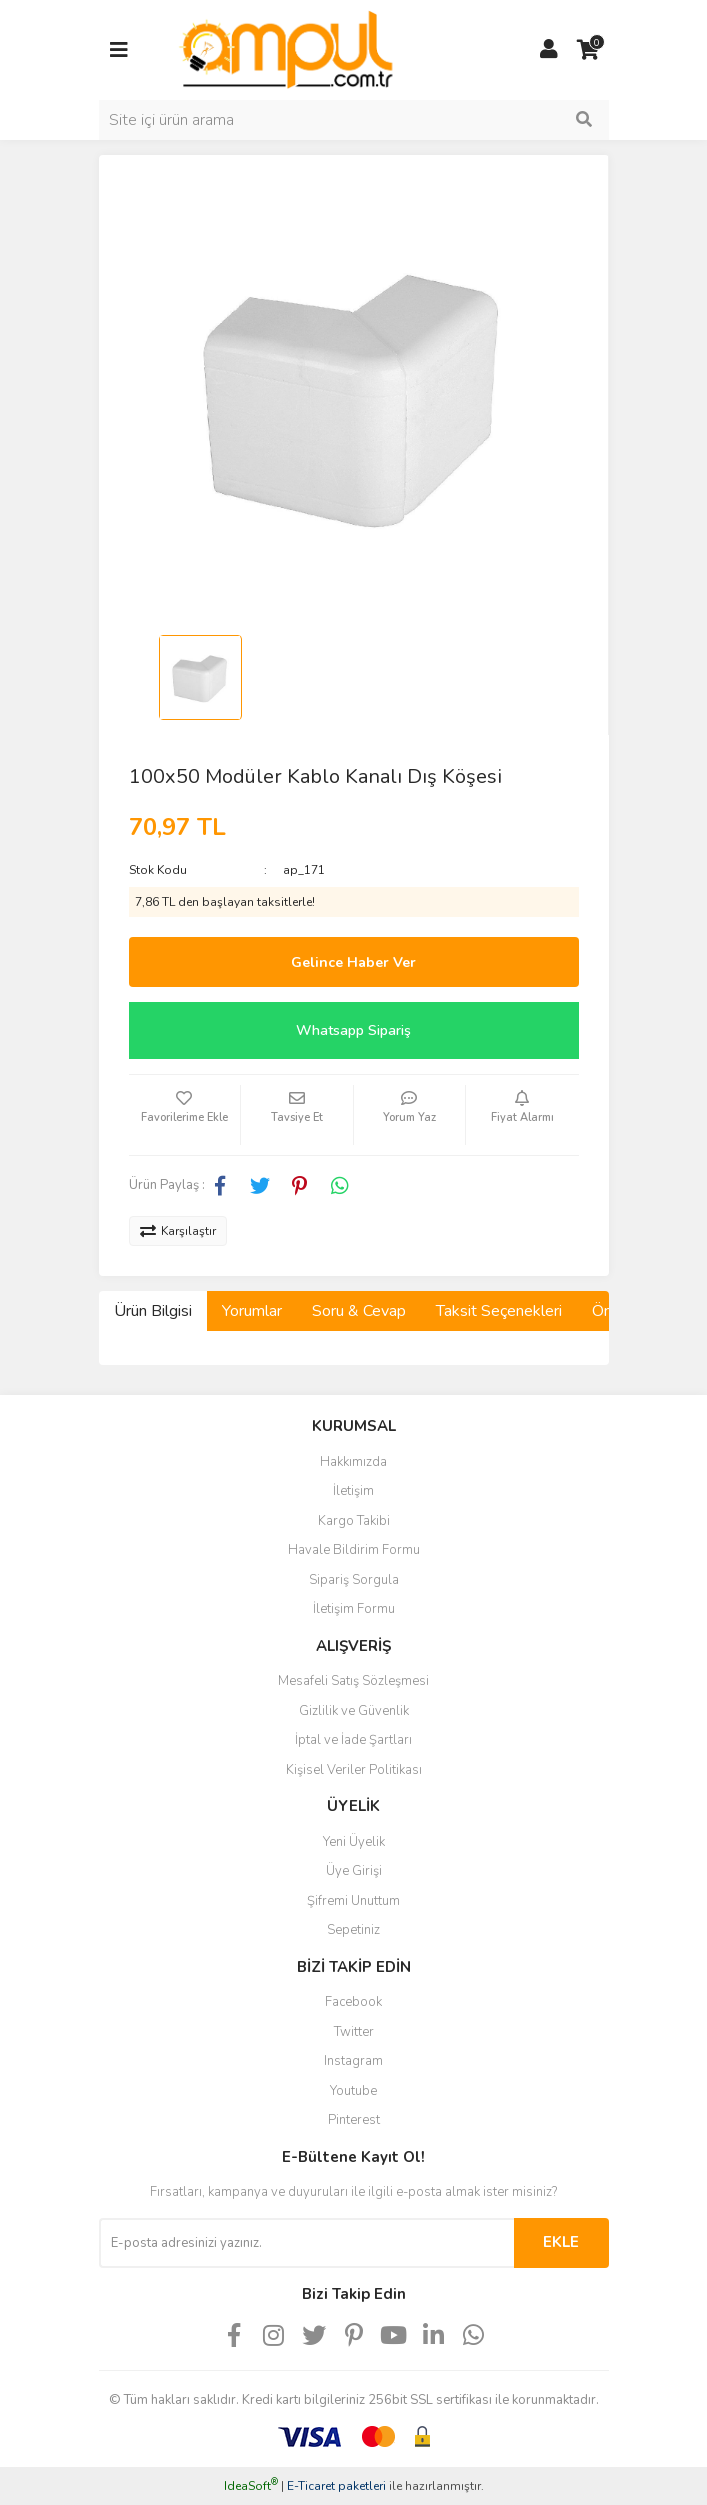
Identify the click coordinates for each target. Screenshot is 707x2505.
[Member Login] (549, 50)
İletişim (353, 1491)
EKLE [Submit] (561, 2242)
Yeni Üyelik (354, 1842)
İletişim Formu (354, 1609)
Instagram (353, 2061)
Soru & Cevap (359, 1311)
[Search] (354, 120)
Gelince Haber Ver (353, 962)
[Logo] (286, 49)
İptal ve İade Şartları (353, 1740)
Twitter (354, 2032)
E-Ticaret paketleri (336, 2486)
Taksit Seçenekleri (499, 1311)
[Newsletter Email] (306, 2243)
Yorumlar (252, 1311)
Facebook (353, 2002)
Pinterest (354, 2120)
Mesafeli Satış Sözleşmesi (353, 1681)
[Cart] (589, 50)
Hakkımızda (353, 1462)
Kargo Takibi (354, 1521)
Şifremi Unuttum (353, 1901)
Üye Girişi (354, 1871)
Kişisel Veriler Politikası (354, 1770)
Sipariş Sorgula (354, 1580)
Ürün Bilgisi (153, 1311)
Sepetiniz (353, 1930)
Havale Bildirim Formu (354, 1550)
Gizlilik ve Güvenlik (354, 1711)
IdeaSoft (251, 2486)
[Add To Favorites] (185, 1115)
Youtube (353, 2091)
